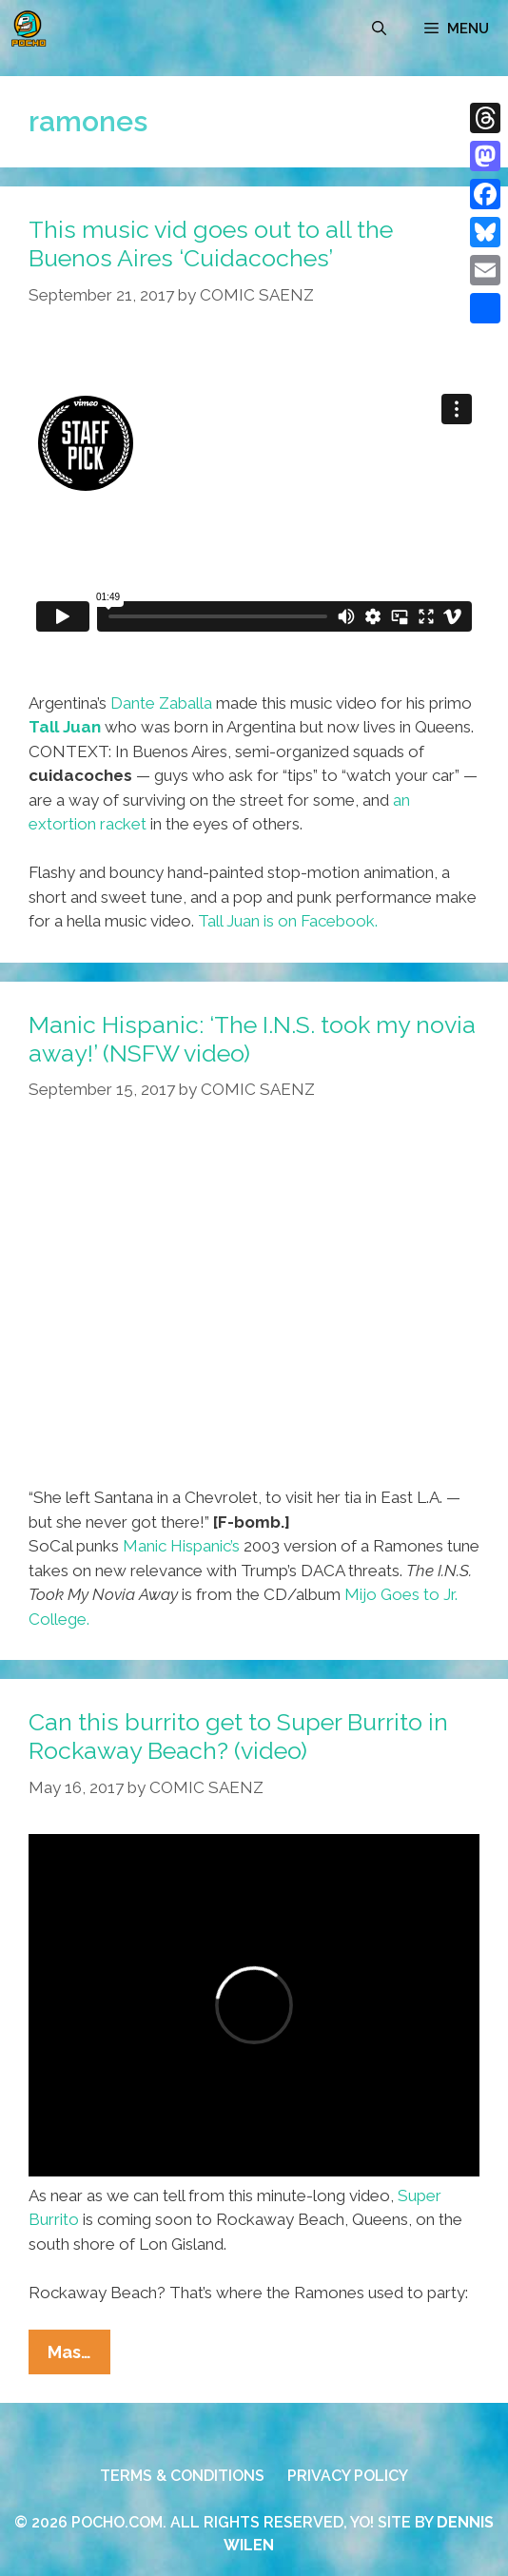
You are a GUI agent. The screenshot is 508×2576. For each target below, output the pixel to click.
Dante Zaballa (161, 702)
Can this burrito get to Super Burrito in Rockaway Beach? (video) (238, 1736)
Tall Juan (65, 726)
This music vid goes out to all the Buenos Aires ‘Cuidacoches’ (211, 243)
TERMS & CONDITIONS (182, 2476)
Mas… (79, 2356)
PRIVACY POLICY (347, 2476)
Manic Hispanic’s (181, 1545)
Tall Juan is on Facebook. (288, 920)
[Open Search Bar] (379, 28)
